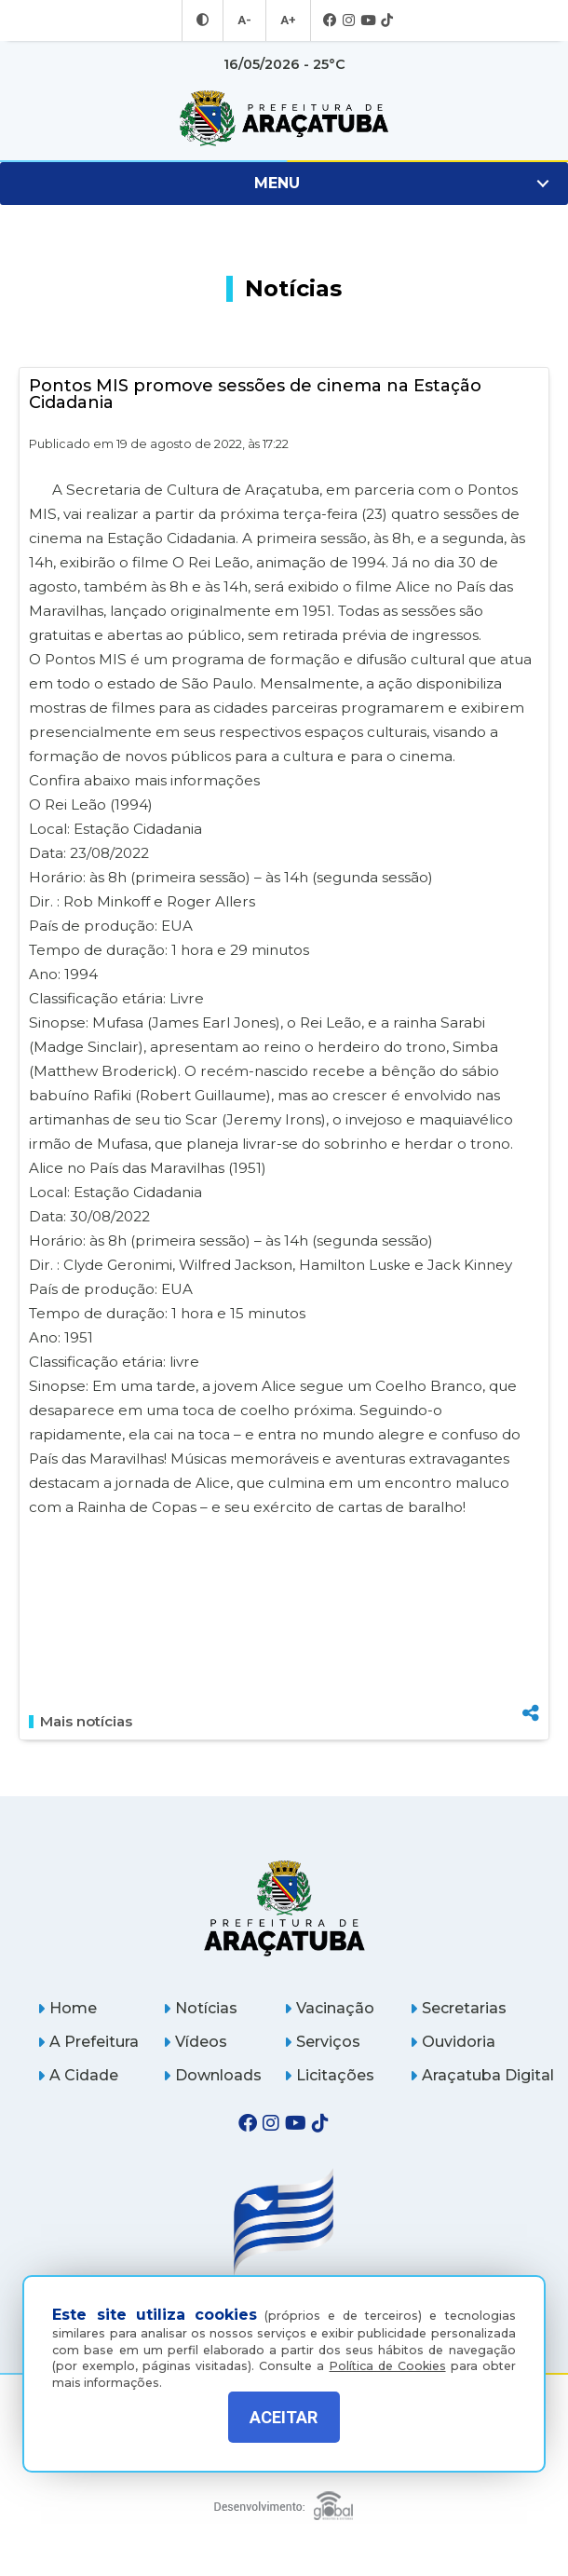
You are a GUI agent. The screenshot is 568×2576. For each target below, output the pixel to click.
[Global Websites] (284, 2501)
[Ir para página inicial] (284, 118)
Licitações (329, 2075)
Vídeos (195, 2042)
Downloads (212, 2075)
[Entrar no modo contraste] (205, 20)
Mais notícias (80, 1721)
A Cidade (77, 2075)
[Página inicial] (284, 1907)
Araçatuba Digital (482, 2075)
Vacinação (329, 2008)
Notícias (200, 2008)
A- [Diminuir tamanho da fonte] (245, 20)
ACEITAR (284, 2417)
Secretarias (458, 2008)
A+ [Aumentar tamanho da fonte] (286, 20)
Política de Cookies (388, 2353)
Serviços (322, 2042)
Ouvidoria (452, 2042)
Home (67, 2008)
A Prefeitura (88, 2042)
